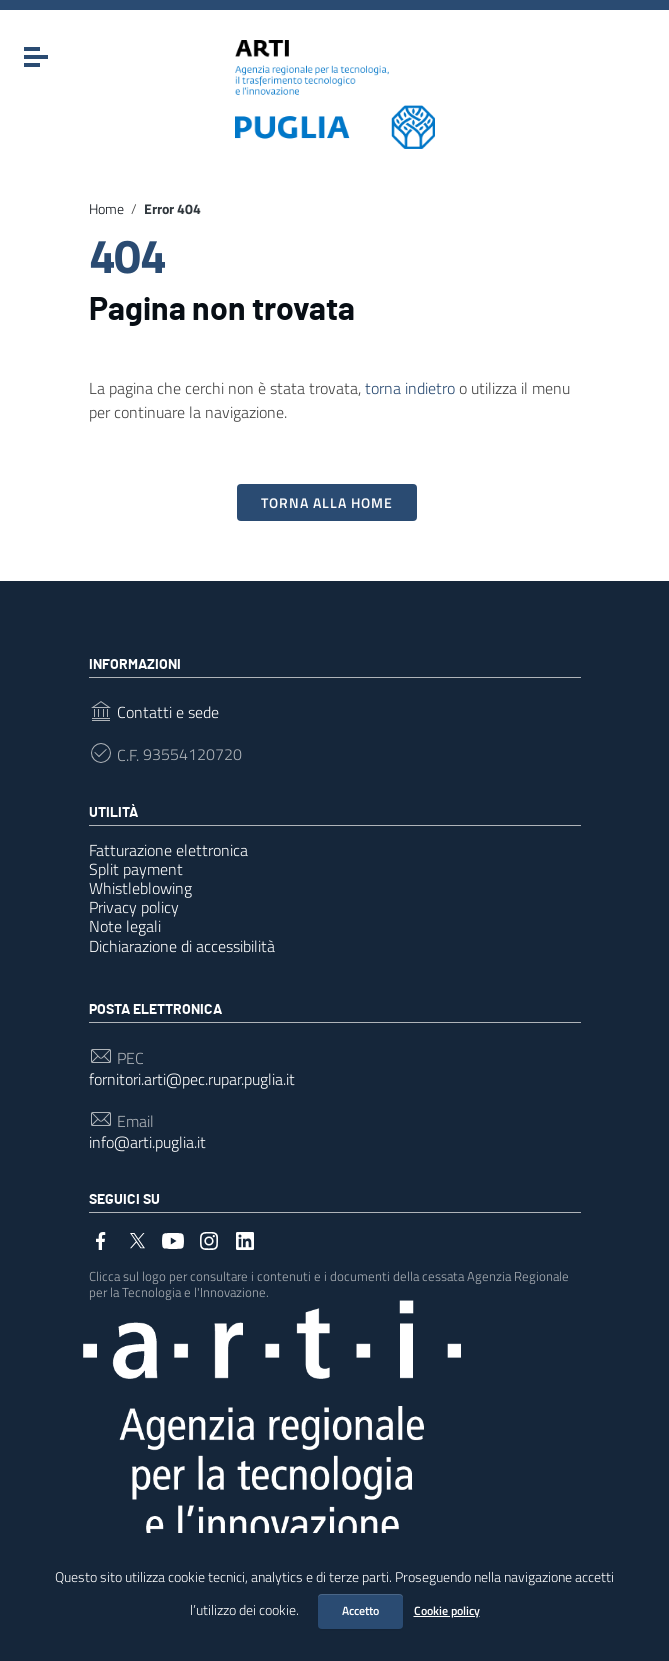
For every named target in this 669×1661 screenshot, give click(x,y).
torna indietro (410, 388)
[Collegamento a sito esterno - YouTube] (173, 1239)
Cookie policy (447, 1610)
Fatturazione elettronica (168, 850)
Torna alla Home (327, 502)
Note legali (125, 926)
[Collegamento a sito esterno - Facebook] (101, 1239)
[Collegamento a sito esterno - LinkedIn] (245, 1239)
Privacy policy (134, 907)
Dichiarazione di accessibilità (182, 946)
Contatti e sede (168, 712)
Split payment (136, 869)
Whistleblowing (140, 888)
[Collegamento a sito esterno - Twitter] (137, 1239)
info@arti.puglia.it (147, 1142)
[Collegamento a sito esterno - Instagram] (209, 1239)
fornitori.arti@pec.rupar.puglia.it (192, 1079)
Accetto (360, 1610)
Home (106, 209)
